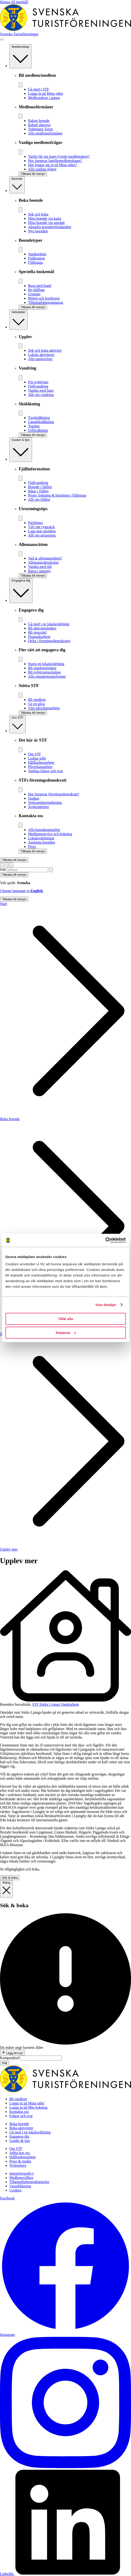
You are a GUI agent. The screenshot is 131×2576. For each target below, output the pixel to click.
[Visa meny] (2, 39)
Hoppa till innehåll (14, 2)
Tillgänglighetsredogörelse (29, 2182)
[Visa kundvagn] (11, 864)
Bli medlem (18, 2099)
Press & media (20, 2161)
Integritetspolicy (21, 2173)
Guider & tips (19, 2141)
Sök (3, 869)
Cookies (15, 2190)
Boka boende (10, 1119)
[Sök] (51, 869)
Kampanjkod (10, 2058)
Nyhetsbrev (18, 2165)
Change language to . (22, 891)
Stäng (6, 1888)
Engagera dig (19, 2136)
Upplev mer (9, 1549)
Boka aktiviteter (21, 2128)
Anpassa (66, 1333)
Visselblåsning (20, 2186)
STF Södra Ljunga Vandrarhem (55, 1704)
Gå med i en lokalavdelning (30, 2132)
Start (3, 904)
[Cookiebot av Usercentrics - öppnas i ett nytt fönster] (105, 1240)
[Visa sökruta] (6, 864)
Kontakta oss (19, 2112)
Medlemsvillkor (21, 2178)
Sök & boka (10, 1877)
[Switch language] (2, 864)
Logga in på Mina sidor (26, 2103)
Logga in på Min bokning (28, 2107)
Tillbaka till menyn (14, 860)
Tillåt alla (65, 1319)
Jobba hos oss (19, 2153)
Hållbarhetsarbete (22, 2157)
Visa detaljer (105, 1305)
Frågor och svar (21, 2116)
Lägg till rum (12, 2052)
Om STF (15, 2149)
